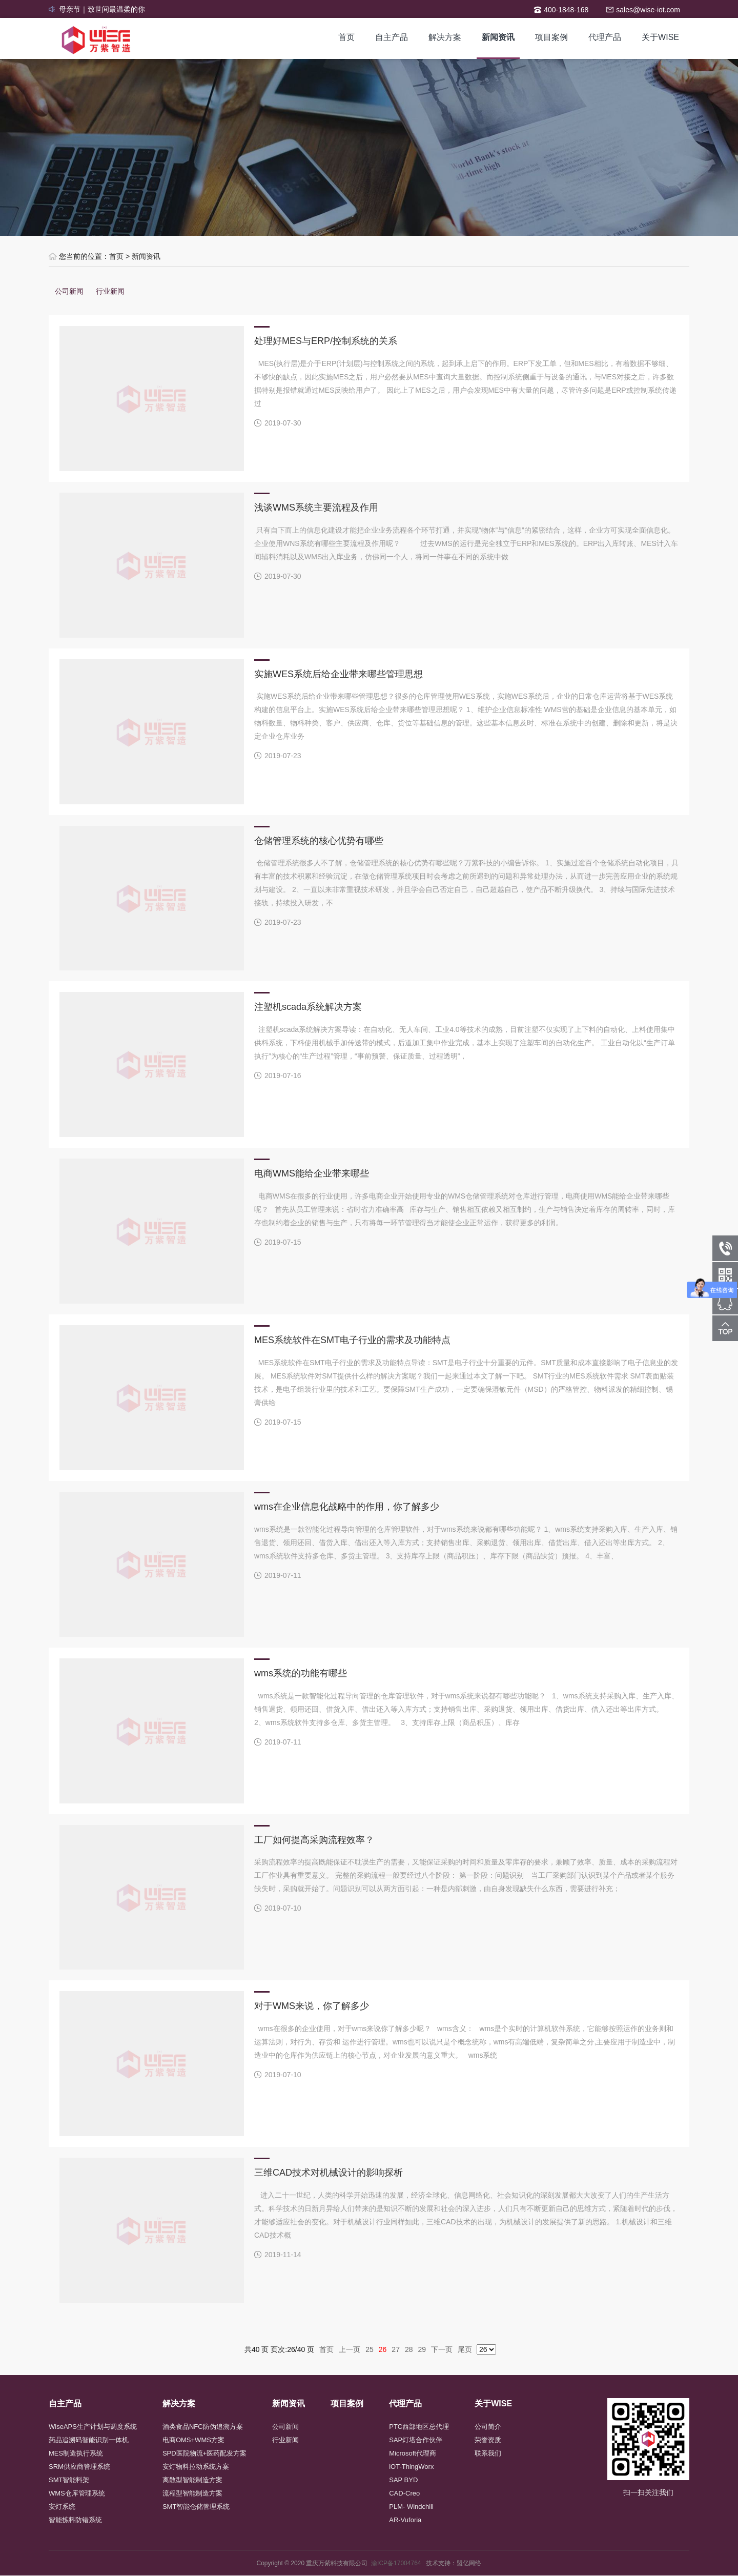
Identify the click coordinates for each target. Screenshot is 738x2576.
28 (409, 2349)
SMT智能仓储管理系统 (196, 2506)
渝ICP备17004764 (398, 2563)
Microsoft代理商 (412, 2453)
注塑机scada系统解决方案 (308, 1007)
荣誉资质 (488, 2440)
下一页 (442, 2349)
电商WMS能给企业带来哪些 (311, 1173)
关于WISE (660, 37)
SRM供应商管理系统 (79, 2466)
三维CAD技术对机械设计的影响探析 (328, 2172)
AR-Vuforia (405, 2520)
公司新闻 (69, 291)
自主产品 (391, 37)
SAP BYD (403, 2480)
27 (396, 2349)
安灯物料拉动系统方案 (195, 2466)
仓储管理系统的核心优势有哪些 (318, 841)
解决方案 (444, 37)
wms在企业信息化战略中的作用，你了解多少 (346, 1507)
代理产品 (604, 37)
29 (422, 2349)
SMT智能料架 (69, 2480)
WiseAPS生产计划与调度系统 (93, 2426)
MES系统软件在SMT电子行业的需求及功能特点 (352, 1340)
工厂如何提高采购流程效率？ (314, 1840)
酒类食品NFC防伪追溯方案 (202, 2426)
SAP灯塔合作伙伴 (415, 2440)
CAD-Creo (404, 2493)
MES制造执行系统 (76, 2453)
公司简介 (488, 2426)
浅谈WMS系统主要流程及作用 (316, 507)
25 (369, 2349)
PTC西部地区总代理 (419, 2426)
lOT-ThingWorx (411, 2466)
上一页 (349, 2349)
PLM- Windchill (411, 2506)
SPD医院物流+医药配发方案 (204, 2453)
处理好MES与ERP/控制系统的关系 (325, 341)
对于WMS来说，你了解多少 (311, 2006)
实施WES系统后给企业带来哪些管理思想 (338, 674)
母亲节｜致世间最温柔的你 (102, 9)
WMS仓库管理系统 (77, 2493)
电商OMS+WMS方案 (193, 2440)
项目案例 (551, 37)
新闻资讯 (498, 37)
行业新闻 (110, 291)
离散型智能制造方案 (192, 2480)
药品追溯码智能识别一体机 (89, 2440)
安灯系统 (62, 2506)
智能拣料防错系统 (75, 2520)
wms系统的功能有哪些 (300, 1673)
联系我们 (488, 2453)
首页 (346, 37)
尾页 (465, 2349)
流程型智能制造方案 (192, 2493)
